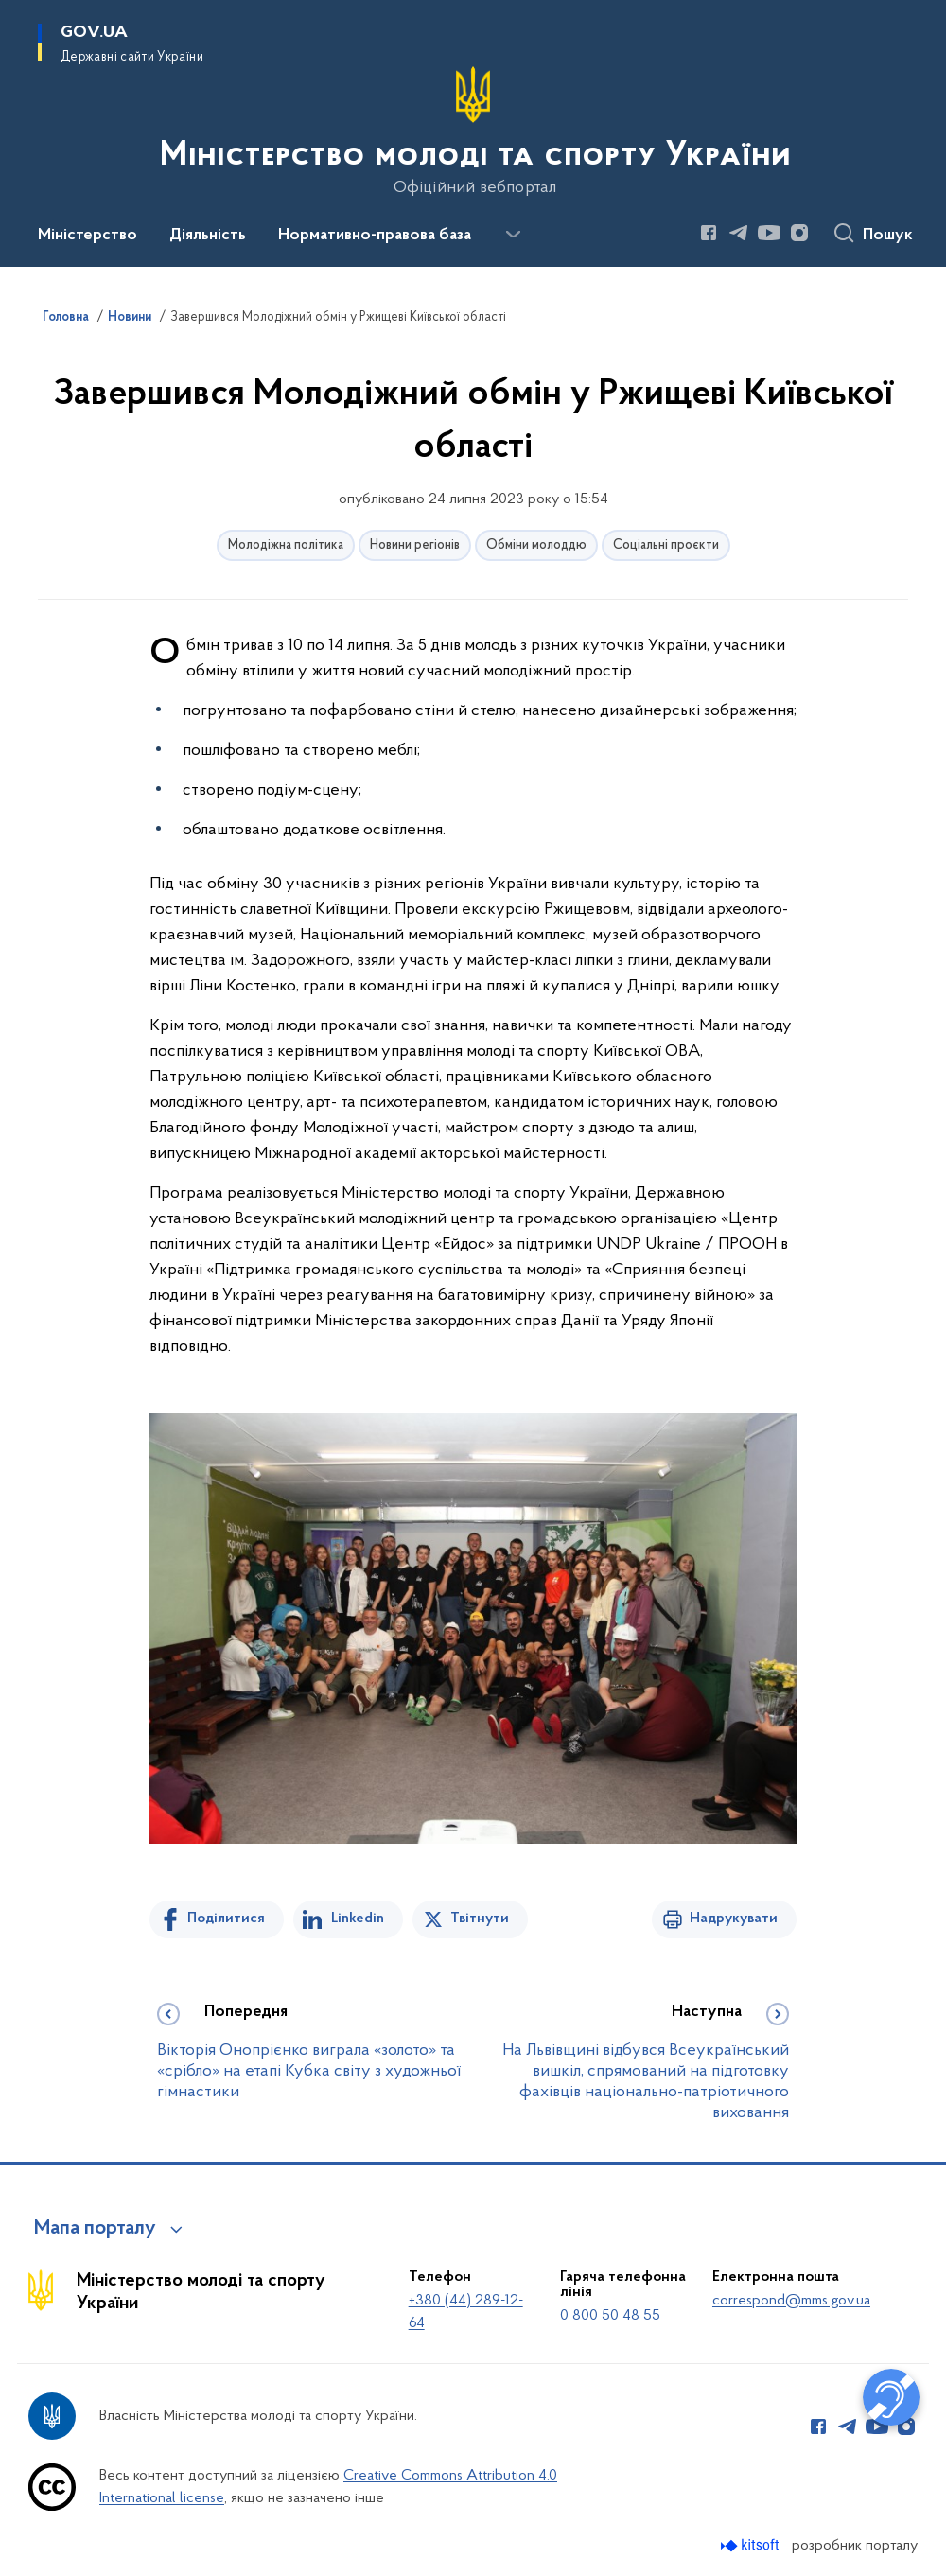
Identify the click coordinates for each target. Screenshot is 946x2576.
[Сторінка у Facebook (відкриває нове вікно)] (708, 232)
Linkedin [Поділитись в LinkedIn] (357, 1918)
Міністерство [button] (87, 235)
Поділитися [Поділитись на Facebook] (226, 1918)
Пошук (888, 235)
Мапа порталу (95, 2228)
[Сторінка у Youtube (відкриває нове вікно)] (769, 232)
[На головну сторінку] (473, 131)
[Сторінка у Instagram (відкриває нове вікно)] (799, 232)
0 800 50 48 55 (610, 2315)
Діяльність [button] (207, 235)
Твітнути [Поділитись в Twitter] (479, 1918)
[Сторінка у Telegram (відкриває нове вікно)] (738, 232)
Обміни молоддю (536, 545)
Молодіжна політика (285, 545)
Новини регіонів (415, 545)
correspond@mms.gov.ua (791, 2300)
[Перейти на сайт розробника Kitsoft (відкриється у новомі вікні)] (751, 2545)
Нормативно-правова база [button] (374, 235)
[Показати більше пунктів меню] (513, 234)
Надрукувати (734, 1918)
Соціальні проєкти (666, 545)
